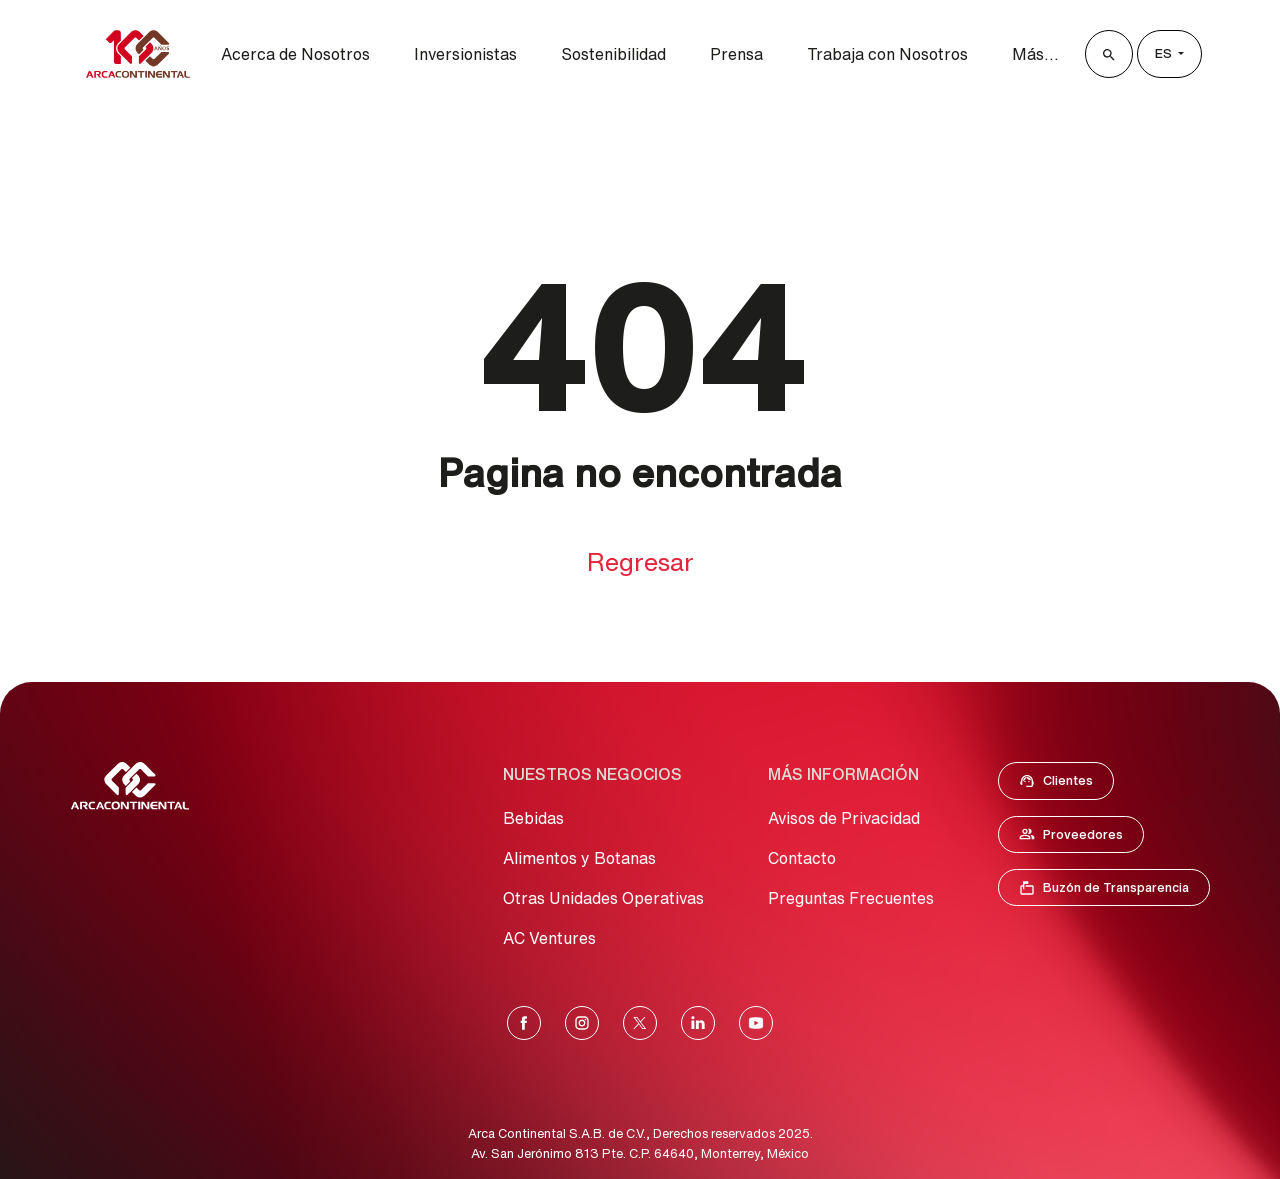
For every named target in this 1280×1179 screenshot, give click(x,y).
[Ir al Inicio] (130, 786)
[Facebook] (524, 1023)
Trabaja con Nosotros (887, 54)
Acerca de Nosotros (295, 54)
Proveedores (1081, 838)
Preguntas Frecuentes (851, 898)
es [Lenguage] (1165, 53)
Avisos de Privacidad (844, 818)
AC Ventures (549, 938)
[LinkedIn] (698, 1023)
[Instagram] (582, 1023)
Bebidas (533, 818)
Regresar (640, 561)
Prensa (736, 54)
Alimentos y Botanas (579, 858)
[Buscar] (1109, 54)
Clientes (1062, 785)
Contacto (802, 858)
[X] (640, 1023)
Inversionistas (465, 54)
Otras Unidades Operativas (603, 898)
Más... (1035, 54)
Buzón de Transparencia (1114, 892)
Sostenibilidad (613, 54)
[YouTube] (756, 1023)
